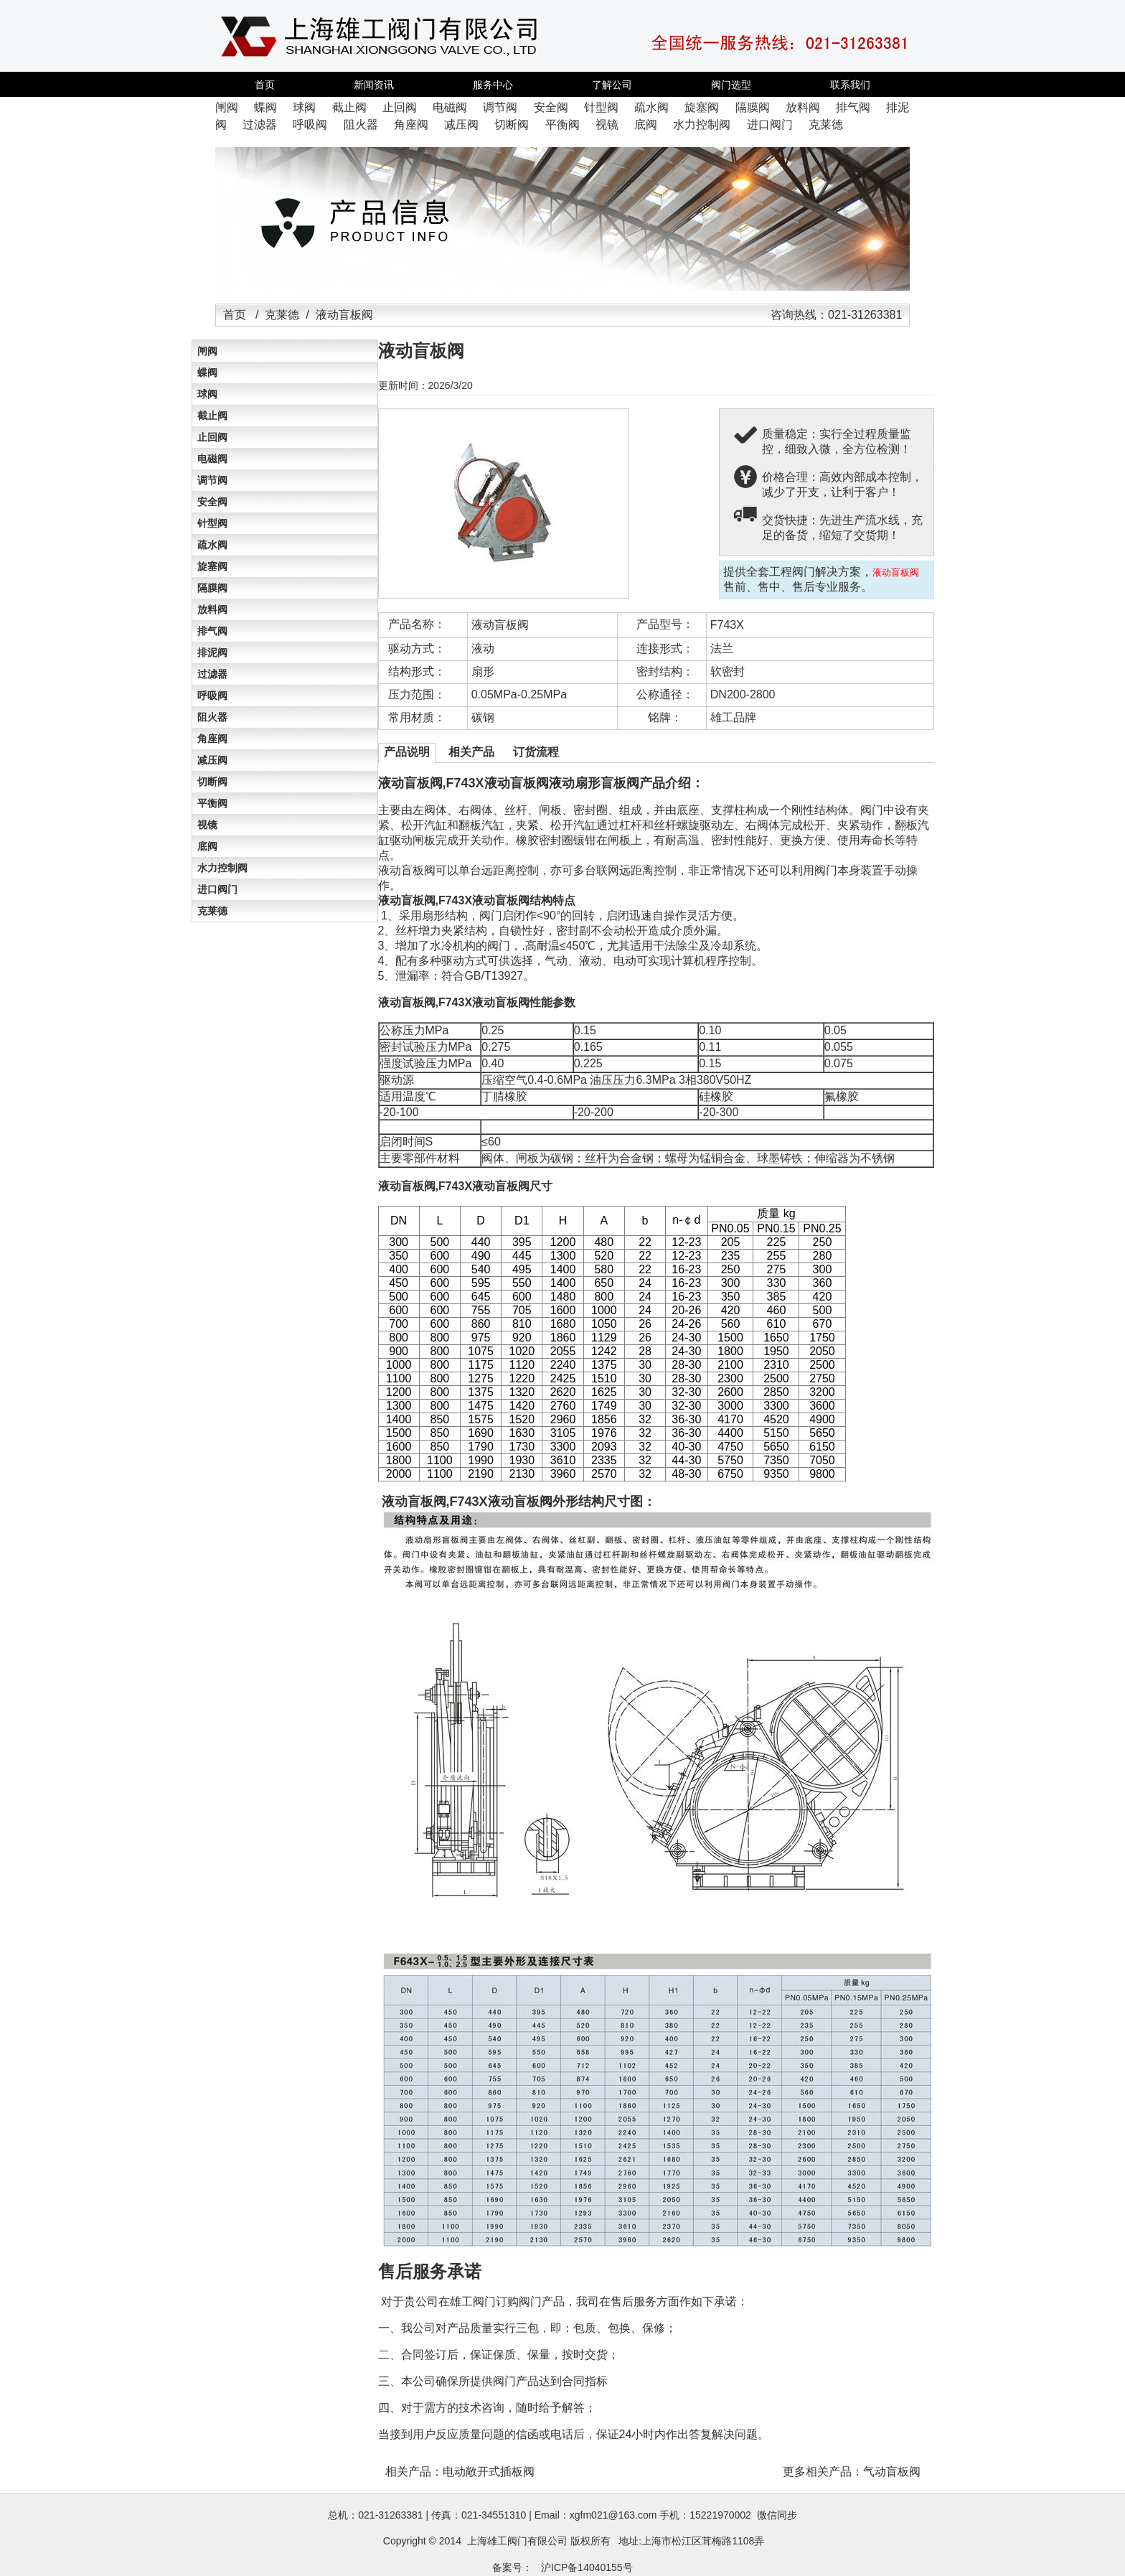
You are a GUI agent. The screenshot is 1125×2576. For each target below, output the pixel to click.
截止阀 (212, 415)
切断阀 (212, 781)
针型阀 (212, 523)
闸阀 (207, 351)
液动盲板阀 (500, 625)
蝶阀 (207, 372)
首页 (265, 84)
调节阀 (212, 480)
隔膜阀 (212, 588)
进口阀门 (217, 889)
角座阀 (212, 738)
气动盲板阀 (892, 2471)
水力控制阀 (222, 868)
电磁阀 (212, 458)
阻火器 (212, 717)
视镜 (207, 824)
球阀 (207, 394)
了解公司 (612, 84)
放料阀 (212, 609)
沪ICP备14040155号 (587, 2567)
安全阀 (212, 501)
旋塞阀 (212, 566)
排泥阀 (212, 652)
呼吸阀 (212, 695)
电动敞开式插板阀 (489, 2471)
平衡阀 (212, 803)
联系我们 (850, 84)
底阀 (207, 846)
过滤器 (212, 674)
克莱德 (282, 315)
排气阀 (212, 631)
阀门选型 (731, 84)
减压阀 (212, 760)
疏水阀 (212, 545)
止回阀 (212, 437)
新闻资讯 (374, 84)
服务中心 (493, 84)
